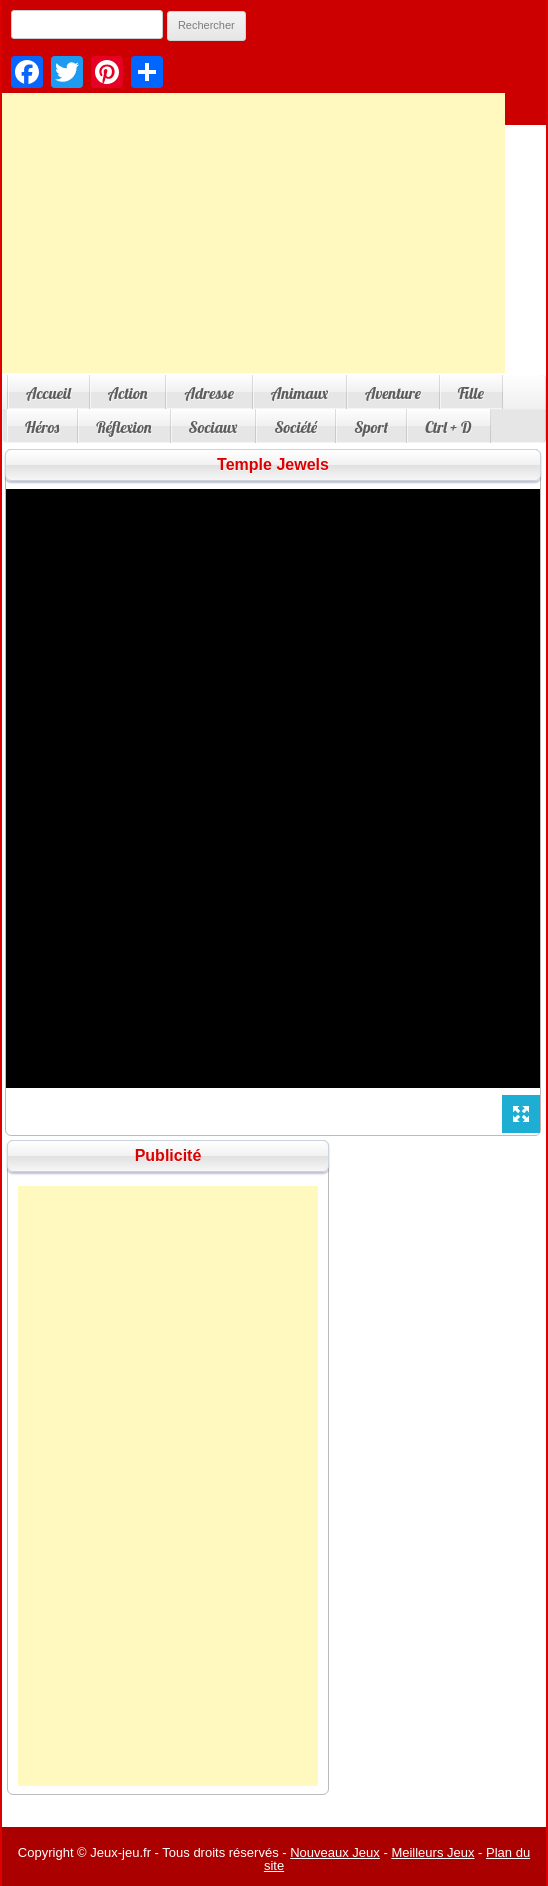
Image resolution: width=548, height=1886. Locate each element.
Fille (471, 393)
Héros (42, 427)
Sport (371, 427)
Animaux (299, 393)
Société (295, 427)
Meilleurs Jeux (432, 1852)
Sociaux (213, 427)
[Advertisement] (168, 1486)
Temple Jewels (273, 464)
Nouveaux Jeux (335, 1852)
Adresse (208, 393)
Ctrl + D (448, 427)
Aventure (393, 393)
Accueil (48, 393)
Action (128, 393)
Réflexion (123, 427)
